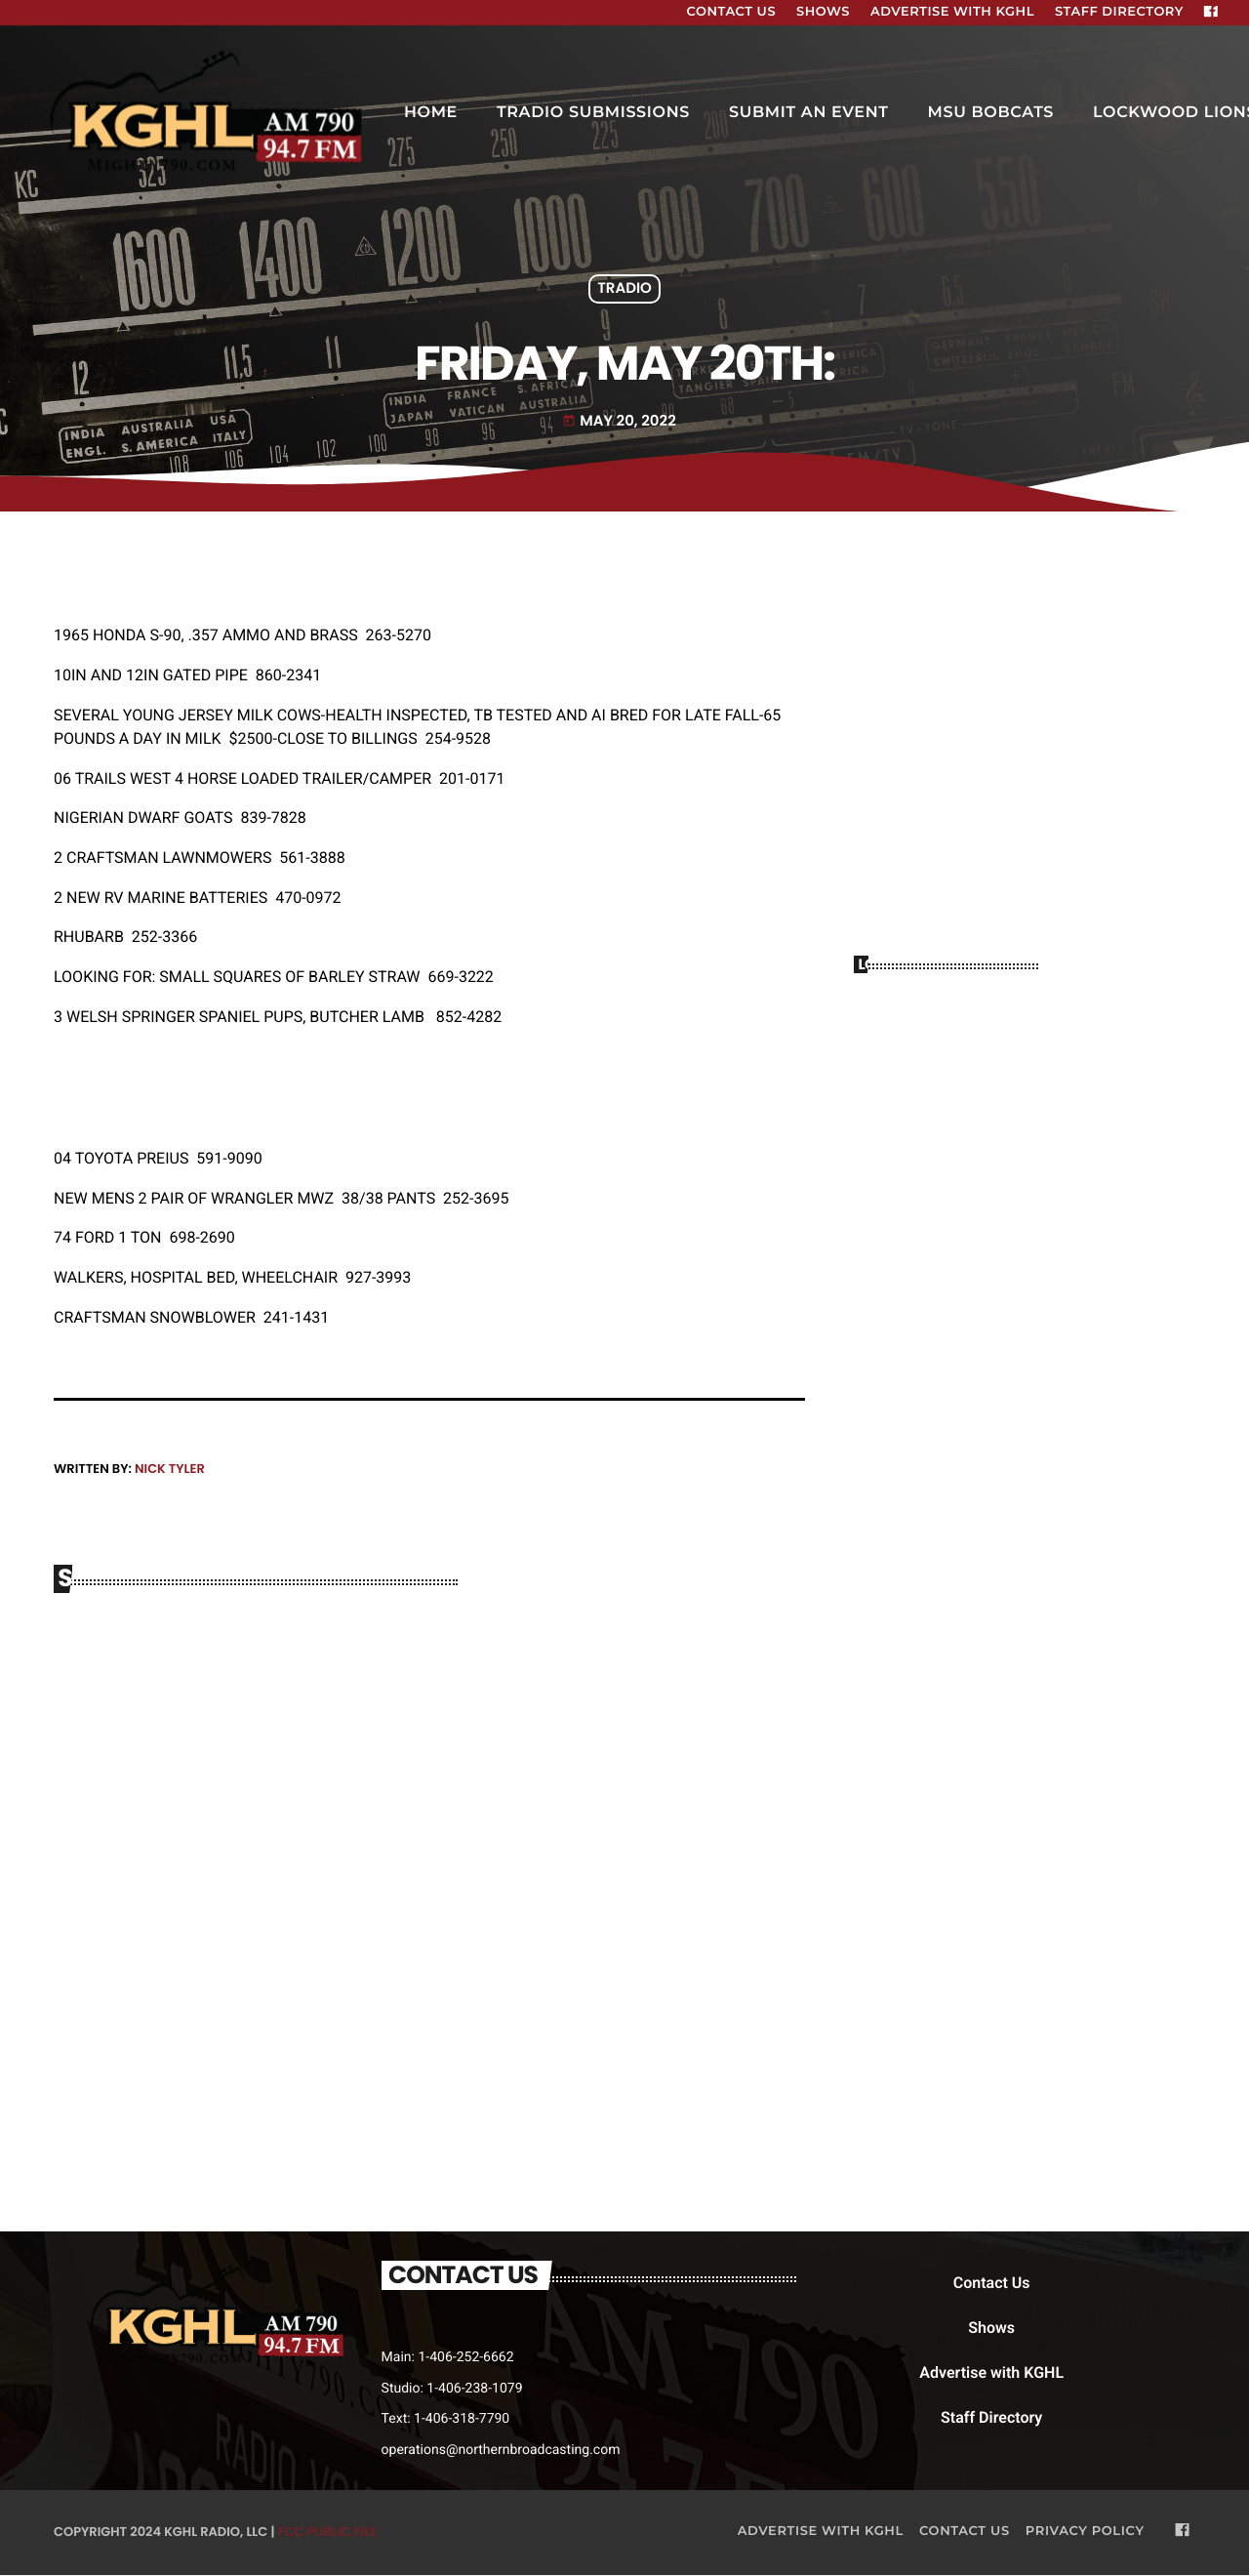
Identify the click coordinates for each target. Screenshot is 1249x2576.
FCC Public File (327, 2532)
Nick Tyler (170, 1468)
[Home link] (209, 113)
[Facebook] (1211, 13)
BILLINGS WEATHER (1024, 1068)
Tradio (624, 289)
